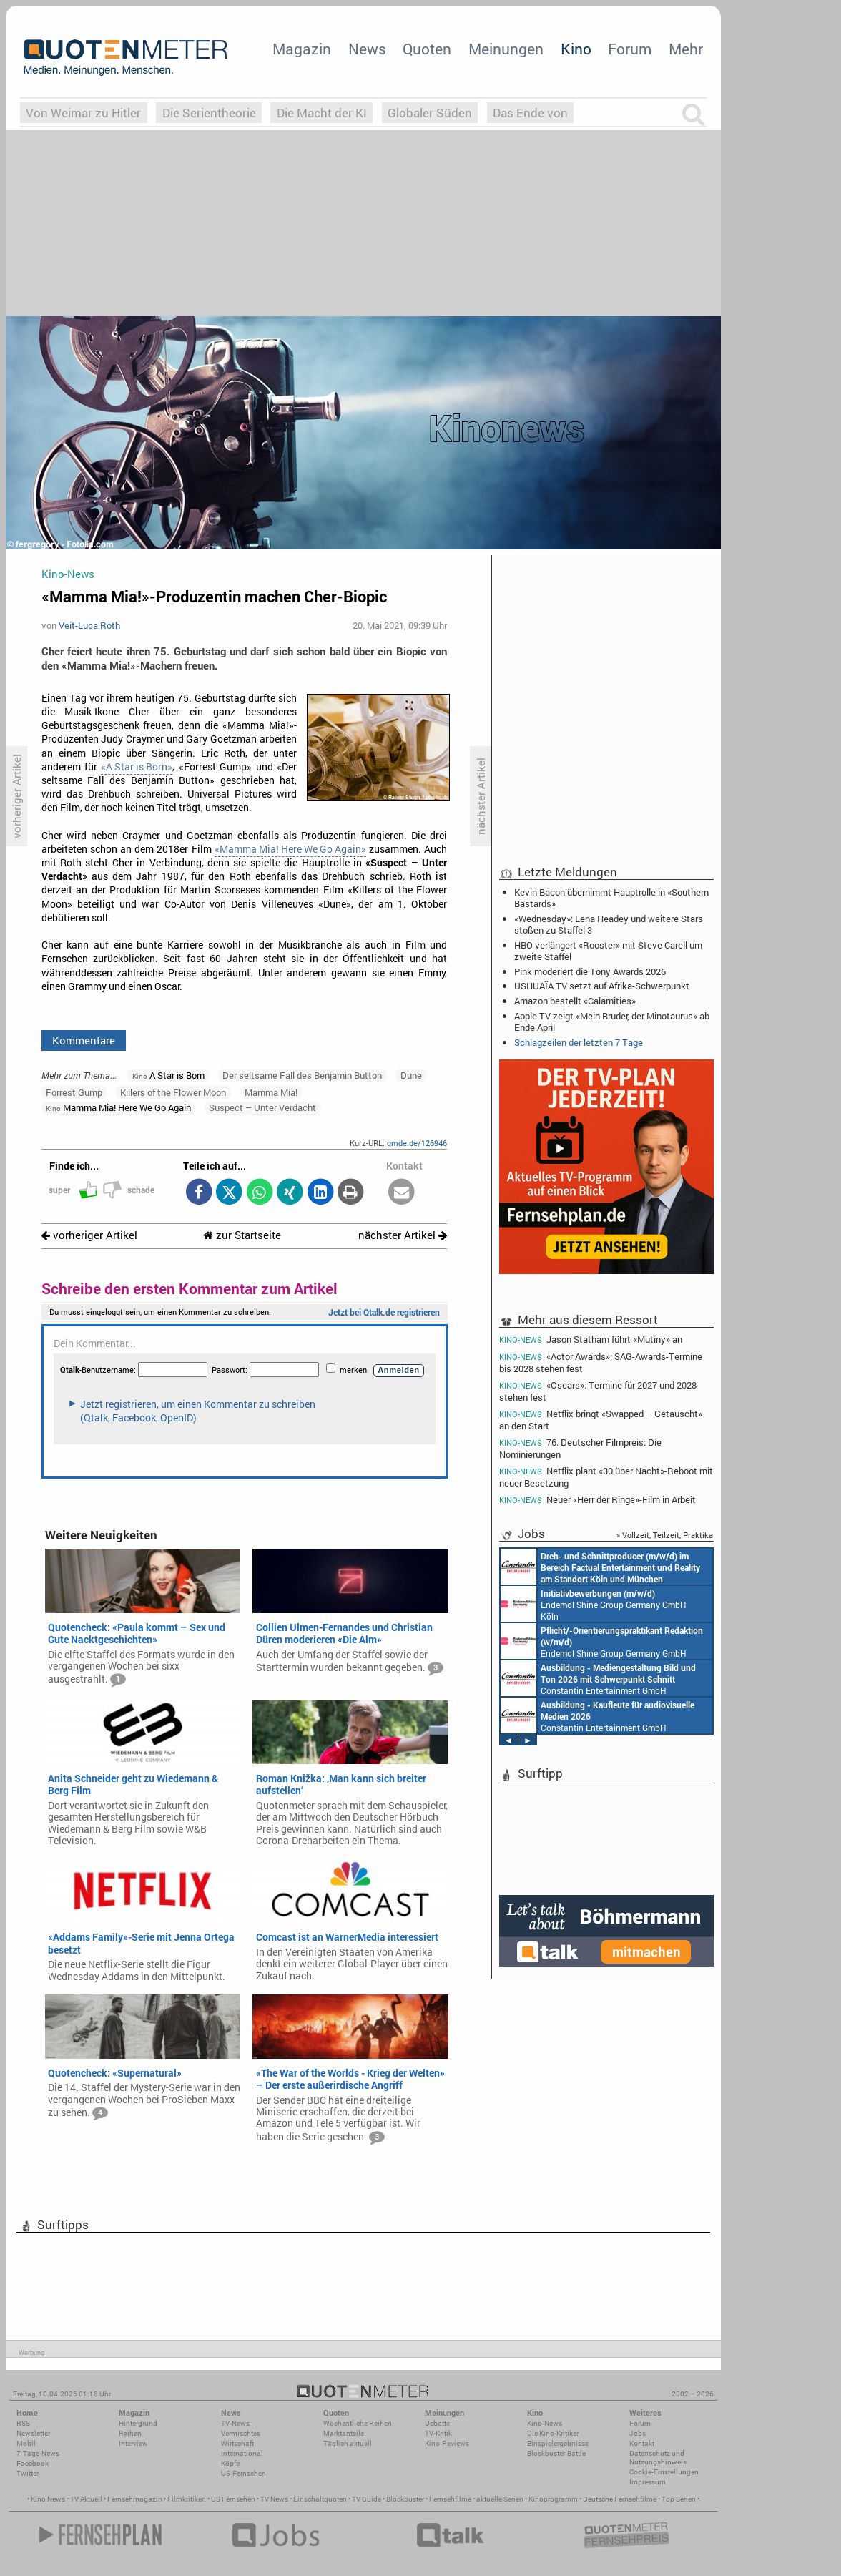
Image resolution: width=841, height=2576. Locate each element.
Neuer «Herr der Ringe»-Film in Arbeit (597, 1500)
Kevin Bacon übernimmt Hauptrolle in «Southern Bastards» (611, 898)
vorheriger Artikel (89, 1235)
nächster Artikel (402, 1235)
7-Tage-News (37, 2453)
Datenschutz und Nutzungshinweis (658, 2458)
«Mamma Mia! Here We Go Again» (290, 849)
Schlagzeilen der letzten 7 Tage (578, 1042)
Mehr (686, 49)
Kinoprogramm (553, 2499)
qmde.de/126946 (417, 1142)
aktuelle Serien (499, 2499)
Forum (629, 49)
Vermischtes (240, 2433)
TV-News (235, 2423)
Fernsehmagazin (134, 2499)
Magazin (301, 49)
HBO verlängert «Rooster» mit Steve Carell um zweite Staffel (608, 951)
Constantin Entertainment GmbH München (598, 1678)
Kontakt (641, 2443)
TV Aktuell (86, 2499)
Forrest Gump (74, 1092)
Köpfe (230, 2463)
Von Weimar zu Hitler (83, 112)
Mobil (26, 2443)
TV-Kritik (438, 2433)
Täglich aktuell (347, 2443)
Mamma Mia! (271, 1092)
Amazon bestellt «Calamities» (575, 1000)
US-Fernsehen (243, 2473)
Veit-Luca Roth (89, 625)
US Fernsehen (233, 2499)
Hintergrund (138, 2423)
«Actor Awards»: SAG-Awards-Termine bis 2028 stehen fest (600, 1362)
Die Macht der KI (322, 112)
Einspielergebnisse (558, 2443)
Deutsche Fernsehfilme (619, 2499)
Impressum (647, 2482)
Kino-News (544, 2423)
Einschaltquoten (320, 2499)
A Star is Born (168, 1075)
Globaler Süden (430, 112)
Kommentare (83, 1040)
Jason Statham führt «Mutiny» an (590, 1339)
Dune (411, 1075)
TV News (274, 2499)
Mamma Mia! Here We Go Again (118, 1107)
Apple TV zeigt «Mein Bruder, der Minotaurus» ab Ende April (611, 1021)
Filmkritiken (186, 2499)
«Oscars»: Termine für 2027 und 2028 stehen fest (598, 1391)
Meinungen (506, 49)
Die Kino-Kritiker (553, 2433)
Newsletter (33, 2433)
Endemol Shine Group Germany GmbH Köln (594, 1604)
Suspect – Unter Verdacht (262, 1107)
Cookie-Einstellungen (664, 2472)
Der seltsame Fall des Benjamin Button (302, 1075)
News (367, 49)
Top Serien (679, 2499)
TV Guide (366, 2499)
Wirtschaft (237, 2443)
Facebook (32, 2463)
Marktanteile (343, 2433)
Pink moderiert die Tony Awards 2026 (590, 971)
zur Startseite (242, 1235)
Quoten (427, 49)
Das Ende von (530, 112)
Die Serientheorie (209, 112)
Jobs (637, 2433)
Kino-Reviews (447, 2443)
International (242, 2453)
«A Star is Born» (136, 766)
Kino (576, 49)
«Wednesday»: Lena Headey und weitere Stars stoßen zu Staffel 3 (608, 924)
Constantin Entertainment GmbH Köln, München (600, 1567)
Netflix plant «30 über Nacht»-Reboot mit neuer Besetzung (606, 1477)
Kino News (48, 2499)
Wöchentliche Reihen (357, 2423)
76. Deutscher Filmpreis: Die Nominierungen (580, 1448)
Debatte (437, 2423)
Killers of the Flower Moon (173, 1092)
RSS (23, 2423)
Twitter (27, 2473)
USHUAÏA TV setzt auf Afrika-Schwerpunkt (601, 985)
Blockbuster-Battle (556, 2453)
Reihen (130, 2433)
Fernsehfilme (450, 2499)
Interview (133, 2443)
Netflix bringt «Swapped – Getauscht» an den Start (600, 1419)
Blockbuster (405, 2499)
